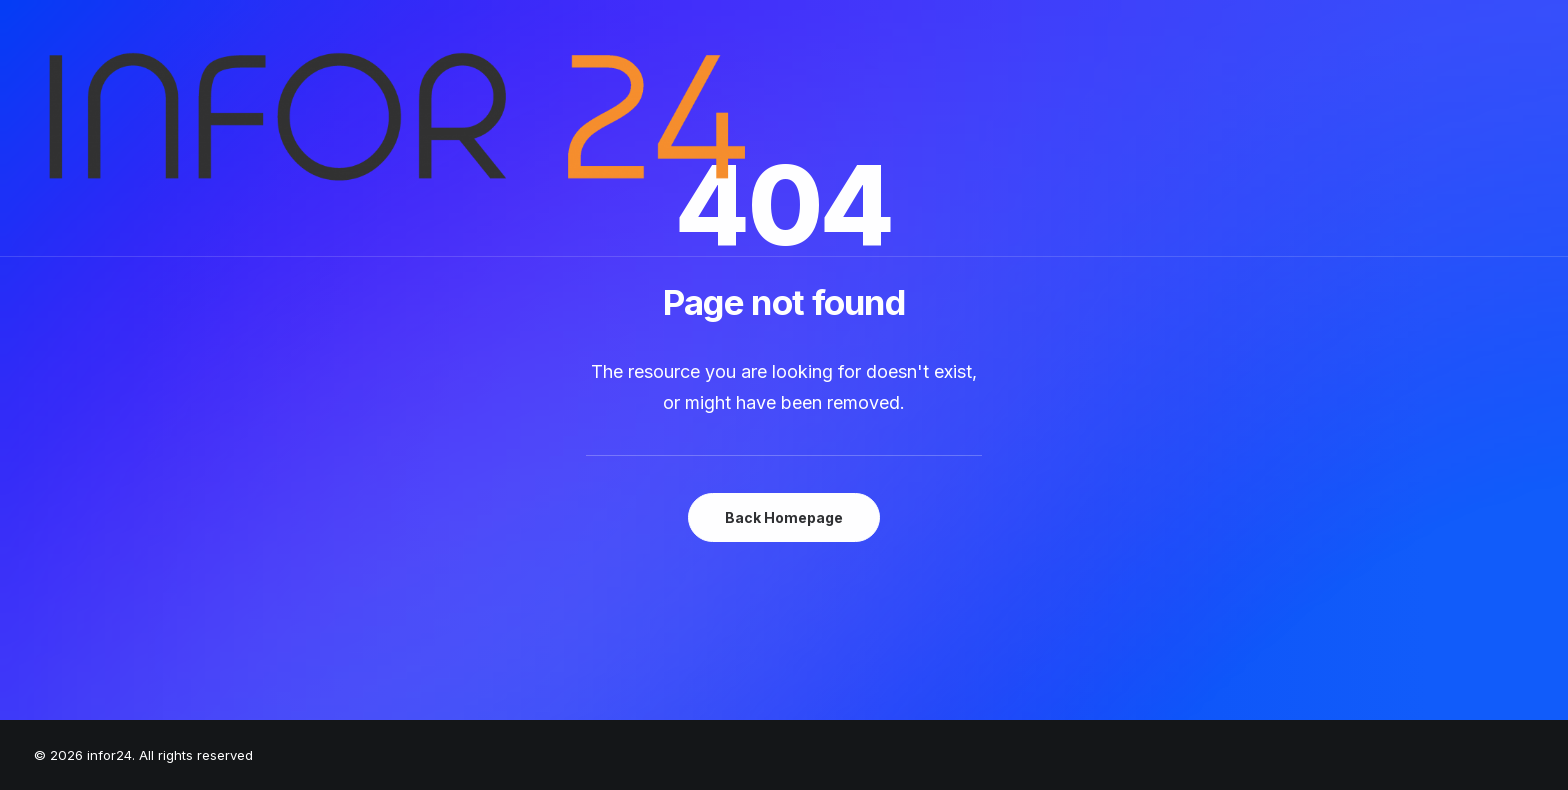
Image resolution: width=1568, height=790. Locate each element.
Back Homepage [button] (784, 517)
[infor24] (391, 128)
